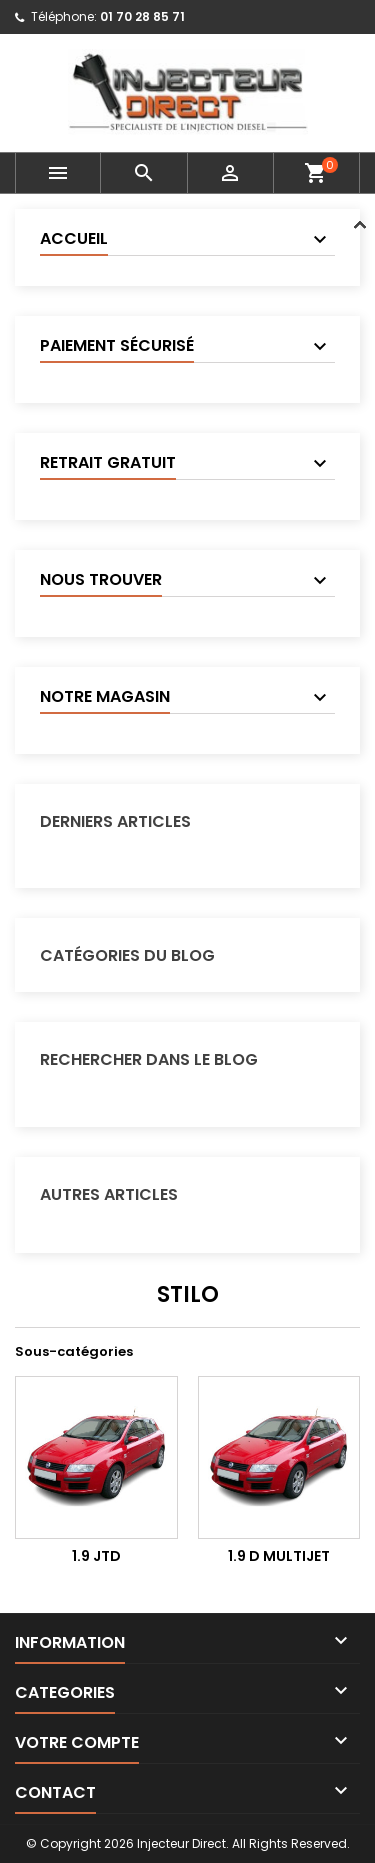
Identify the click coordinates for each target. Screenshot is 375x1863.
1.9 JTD (96, 1556)
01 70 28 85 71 (142, 16)
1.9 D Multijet (279, 1556)
